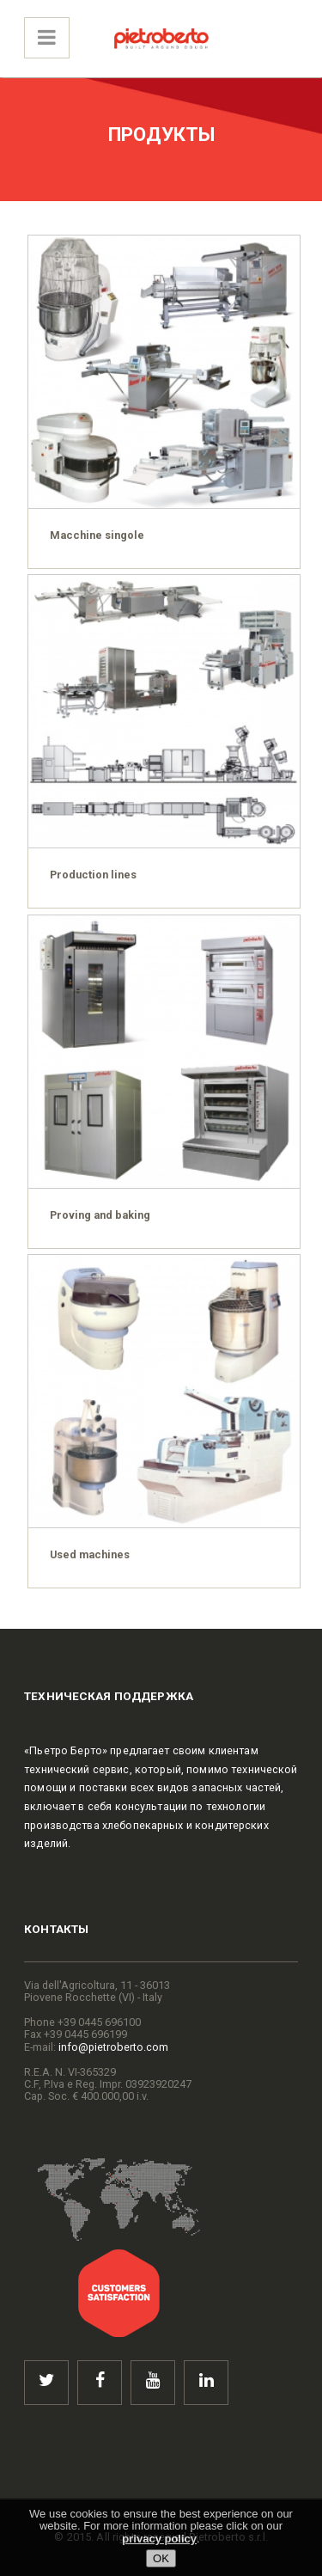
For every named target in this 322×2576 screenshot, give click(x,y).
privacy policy (159, 2538)
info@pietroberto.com (113, 2047)
